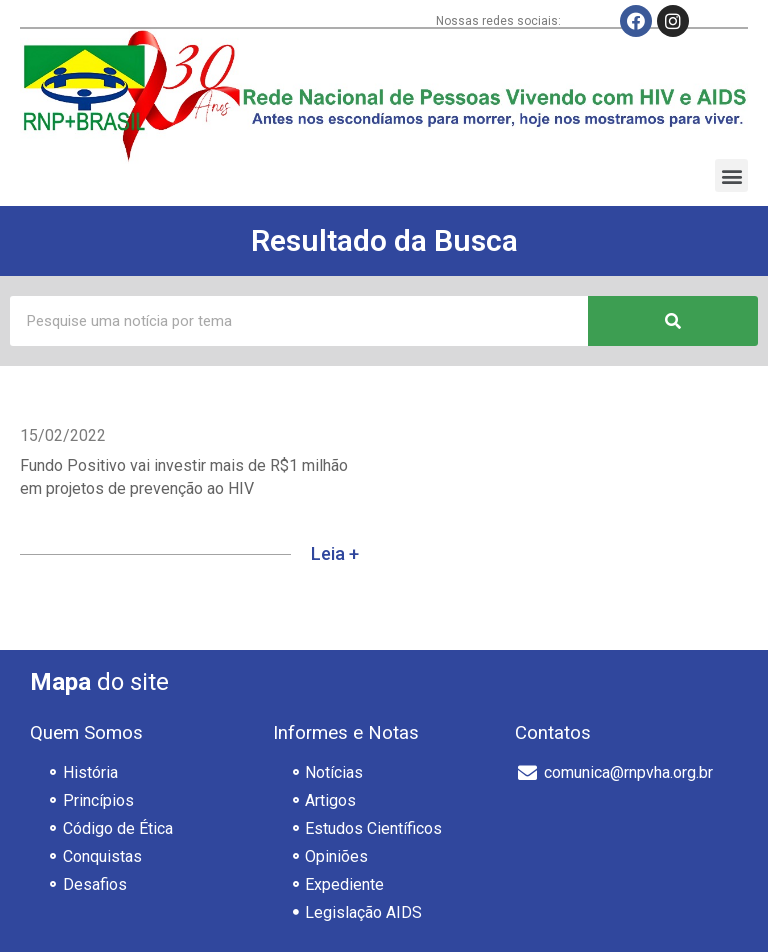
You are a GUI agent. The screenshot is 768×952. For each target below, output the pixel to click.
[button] (731, 175)
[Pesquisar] (673, 321)
